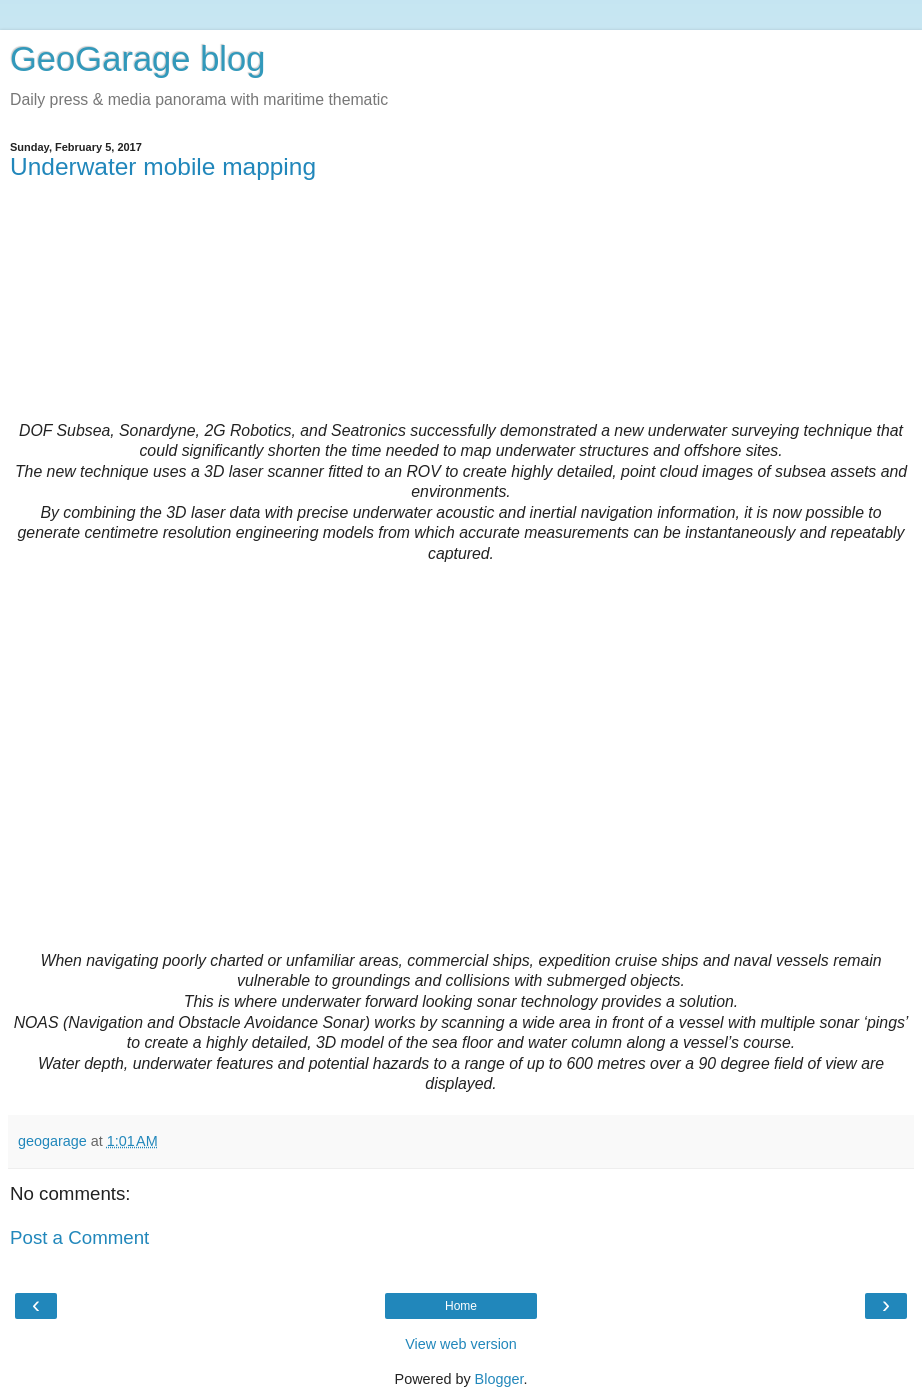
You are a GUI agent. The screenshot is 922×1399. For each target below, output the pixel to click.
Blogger (499, 1379)
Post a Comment (79, 1237)
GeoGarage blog (137, 59)
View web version (461, 1344)
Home (461, 1306)
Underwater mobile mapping (163, 166)
